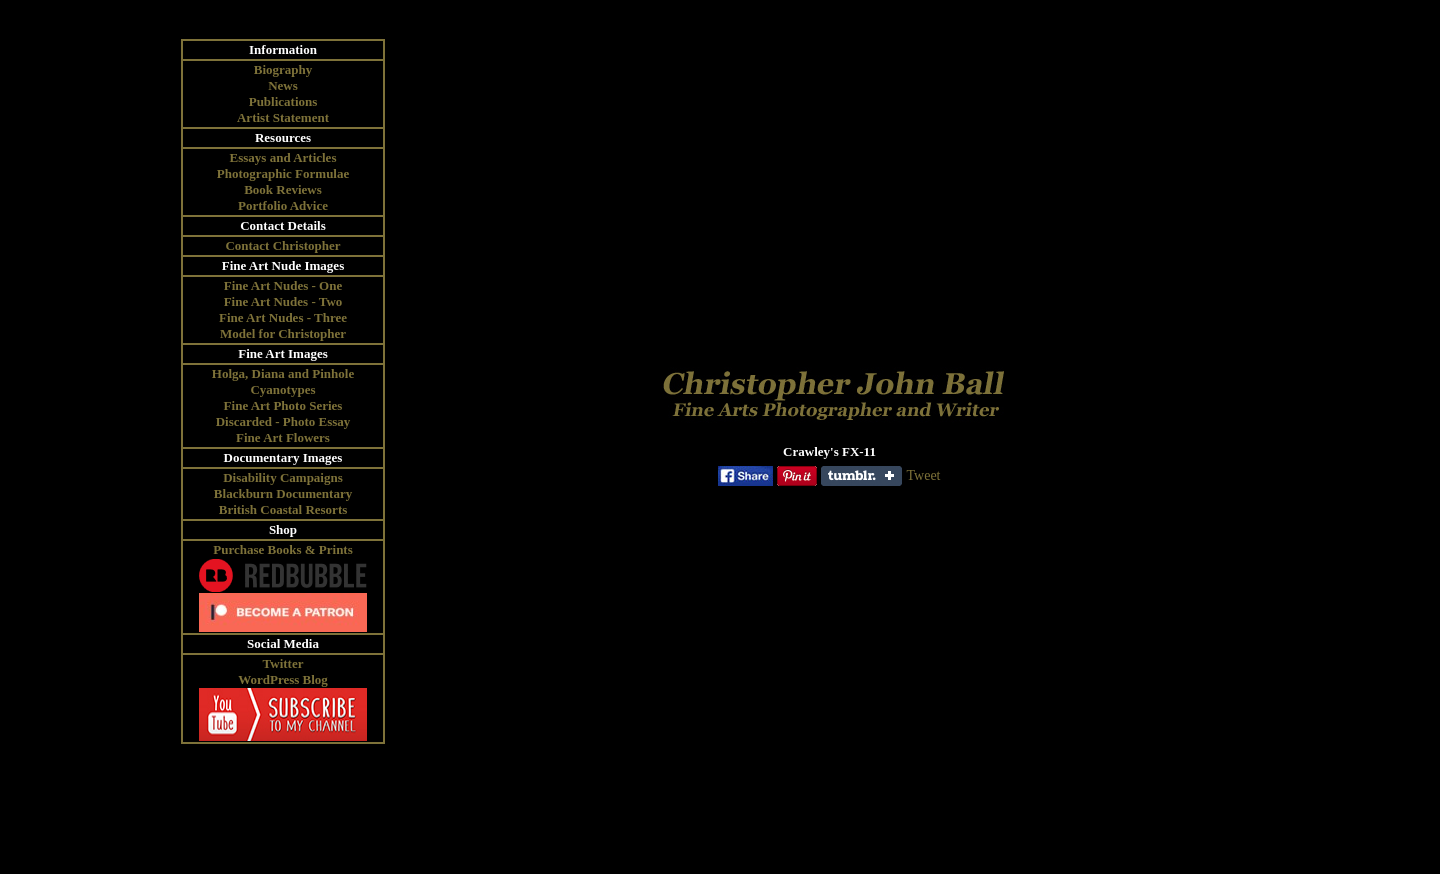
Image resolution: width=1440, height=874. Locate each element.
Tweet (923, 475)
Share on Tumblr (861, 476)
